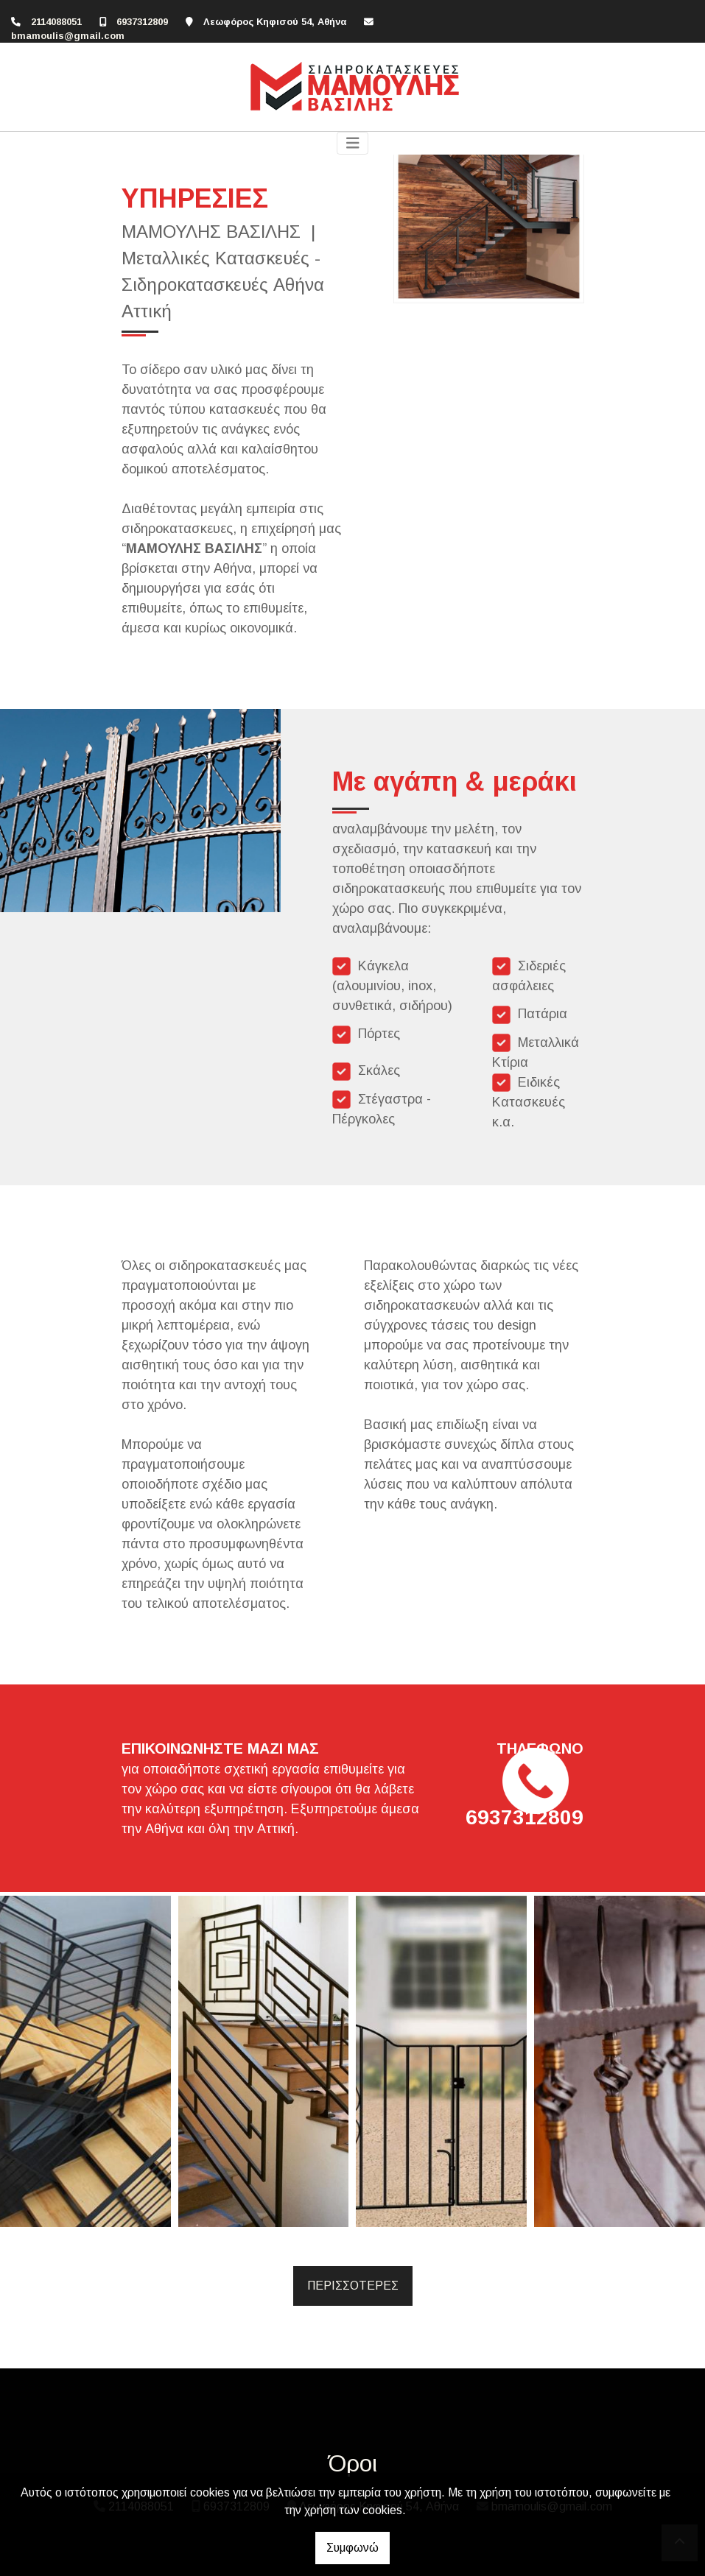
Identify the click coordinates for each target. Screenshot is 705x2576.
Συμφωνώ (352, 2547)
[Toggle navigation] (353, 143)
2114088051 (56, 21)
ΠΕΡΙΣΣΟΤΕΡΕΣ (353, 2285)
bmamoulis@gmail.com (67, 35)
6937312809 (142, 21)
